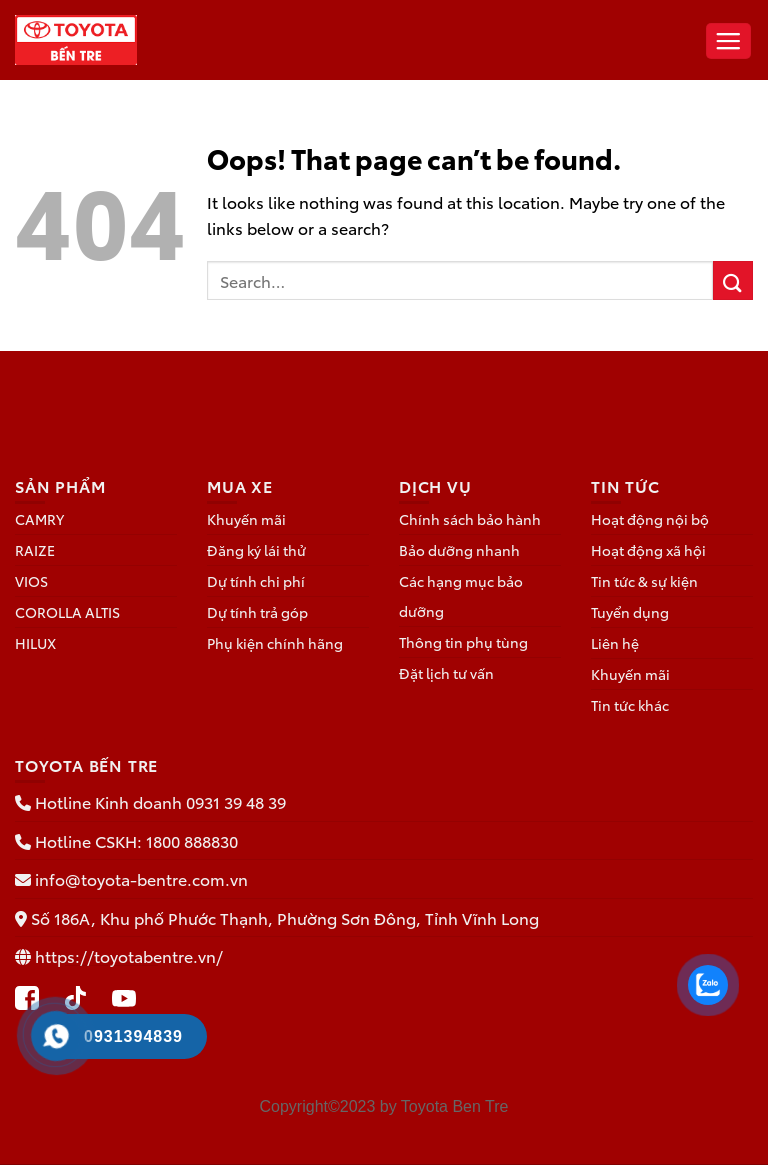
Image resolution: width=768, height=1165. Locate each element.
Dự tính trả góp (257, 612)
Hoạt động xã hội (648, 550)
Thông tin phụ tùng (463, 642)
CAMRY (39, 519)
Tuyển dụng (630, 612)
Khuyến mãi (246, 519)
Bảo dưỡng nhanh (459, 550)
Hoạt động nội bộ (650, 519)
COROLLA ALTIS (67, 612)
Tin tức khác (630, 705)
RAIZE (35, 550)
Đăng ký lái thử (256, 550)
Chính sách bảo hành (470, 519)
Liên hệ (615, 643)
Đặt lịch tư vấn (446, 673)
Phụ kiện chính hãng (275, 643)
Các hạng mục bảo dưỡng (461, 596)
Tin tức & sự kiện (644, 581)
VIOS (31, 581)
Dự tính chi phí (256, 581)
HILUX (35, 643)
